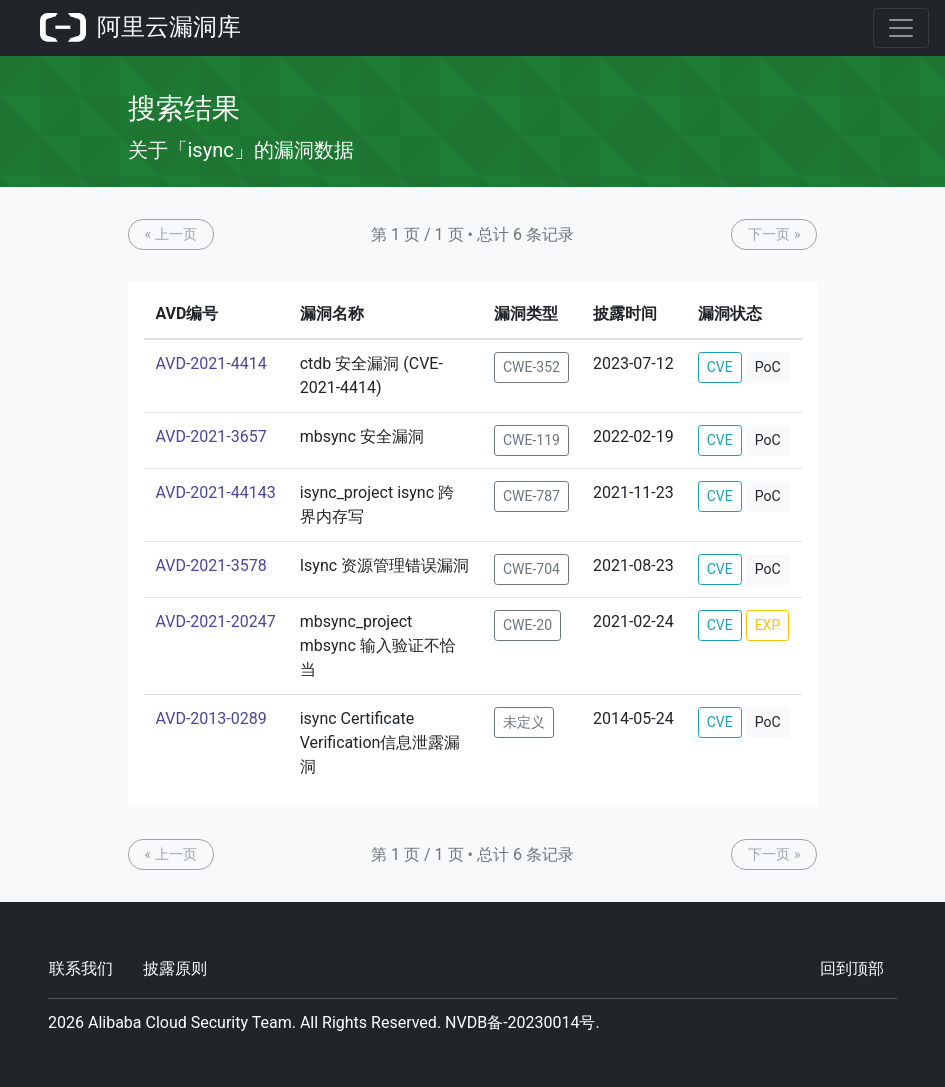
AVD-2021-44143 (216, 492)
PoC (768, 367)
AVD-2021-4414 (211, 363)
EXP (768, 625)
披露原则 (175, 968)
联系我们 (81, 968)
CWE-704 (531, 569)
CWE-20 (527, 625)
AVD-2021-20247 (216, 621)
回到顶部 (852, 968)
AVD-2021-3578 (211, 565)
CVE (720, 367)
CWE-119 (531, 440)
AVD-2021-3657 (211, 436)
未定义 (524, 722)
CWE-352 (531, 367)
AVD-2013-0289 (211, 718)
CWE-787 (531, 496)
